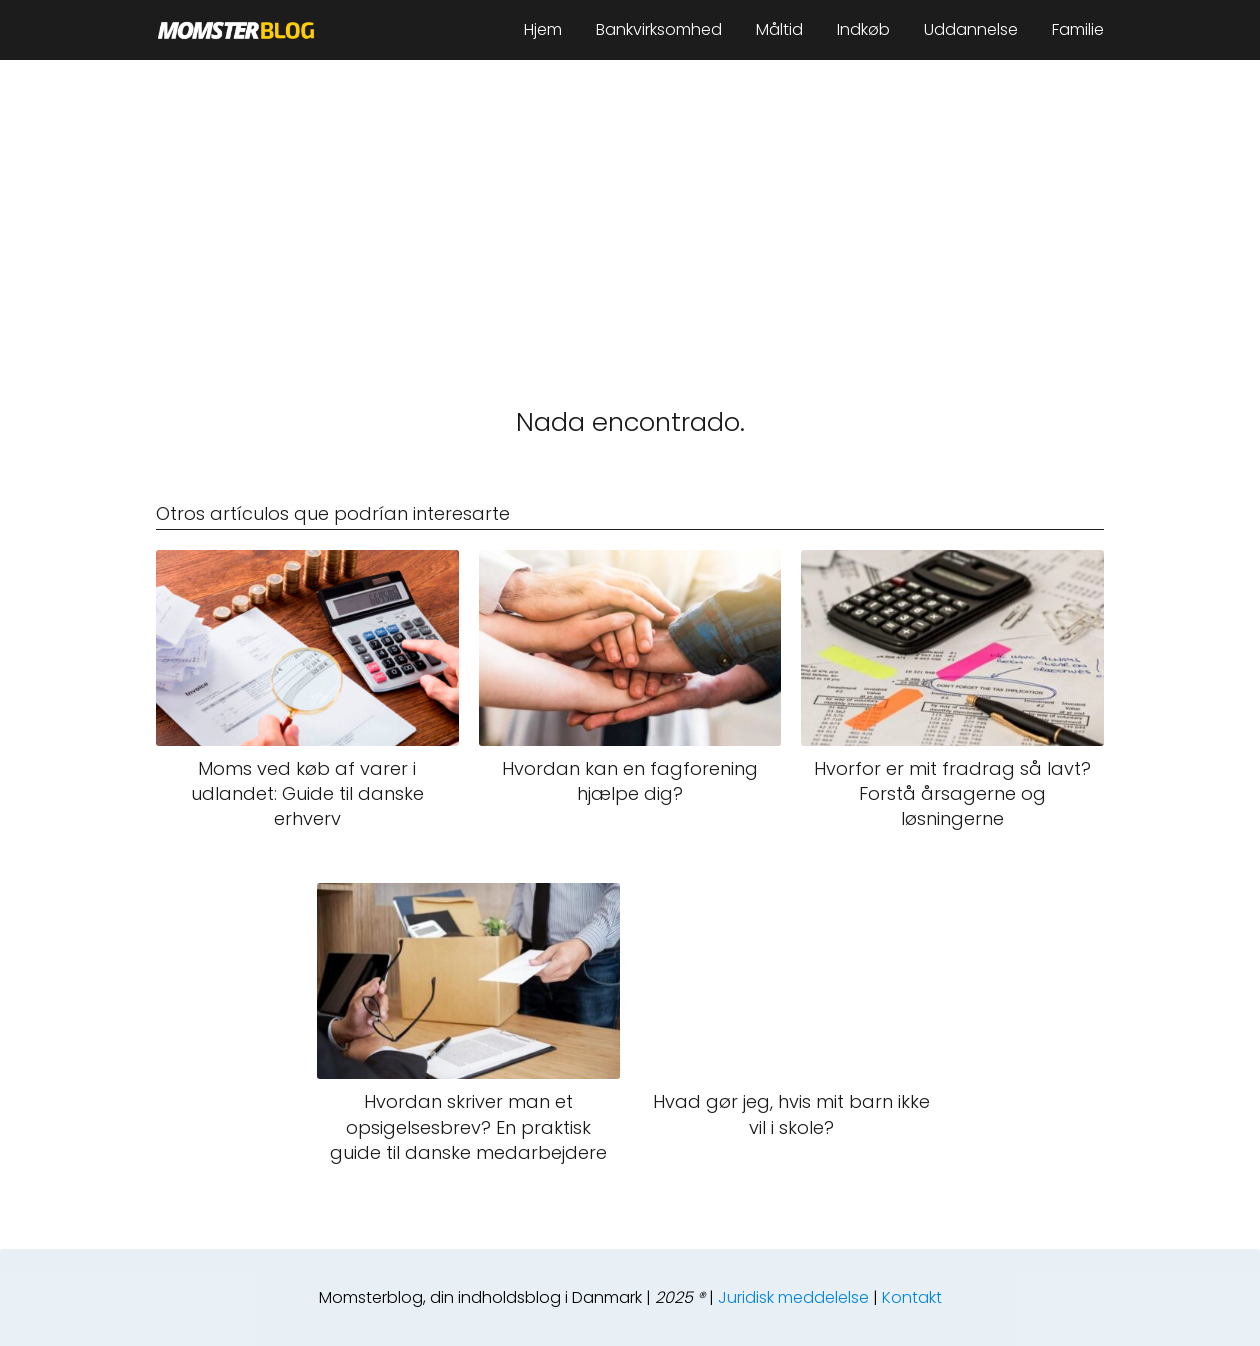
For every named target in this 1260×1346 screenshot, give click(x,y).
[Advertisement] (630, 210)
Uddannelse (971, 29)
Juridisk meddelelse (793, 1297)
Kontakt (912, 1297)
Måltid (779, 29)
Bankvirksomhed (659, 29)
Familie (1078, 29)
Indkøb (863, 29)
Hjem (543, 29)
